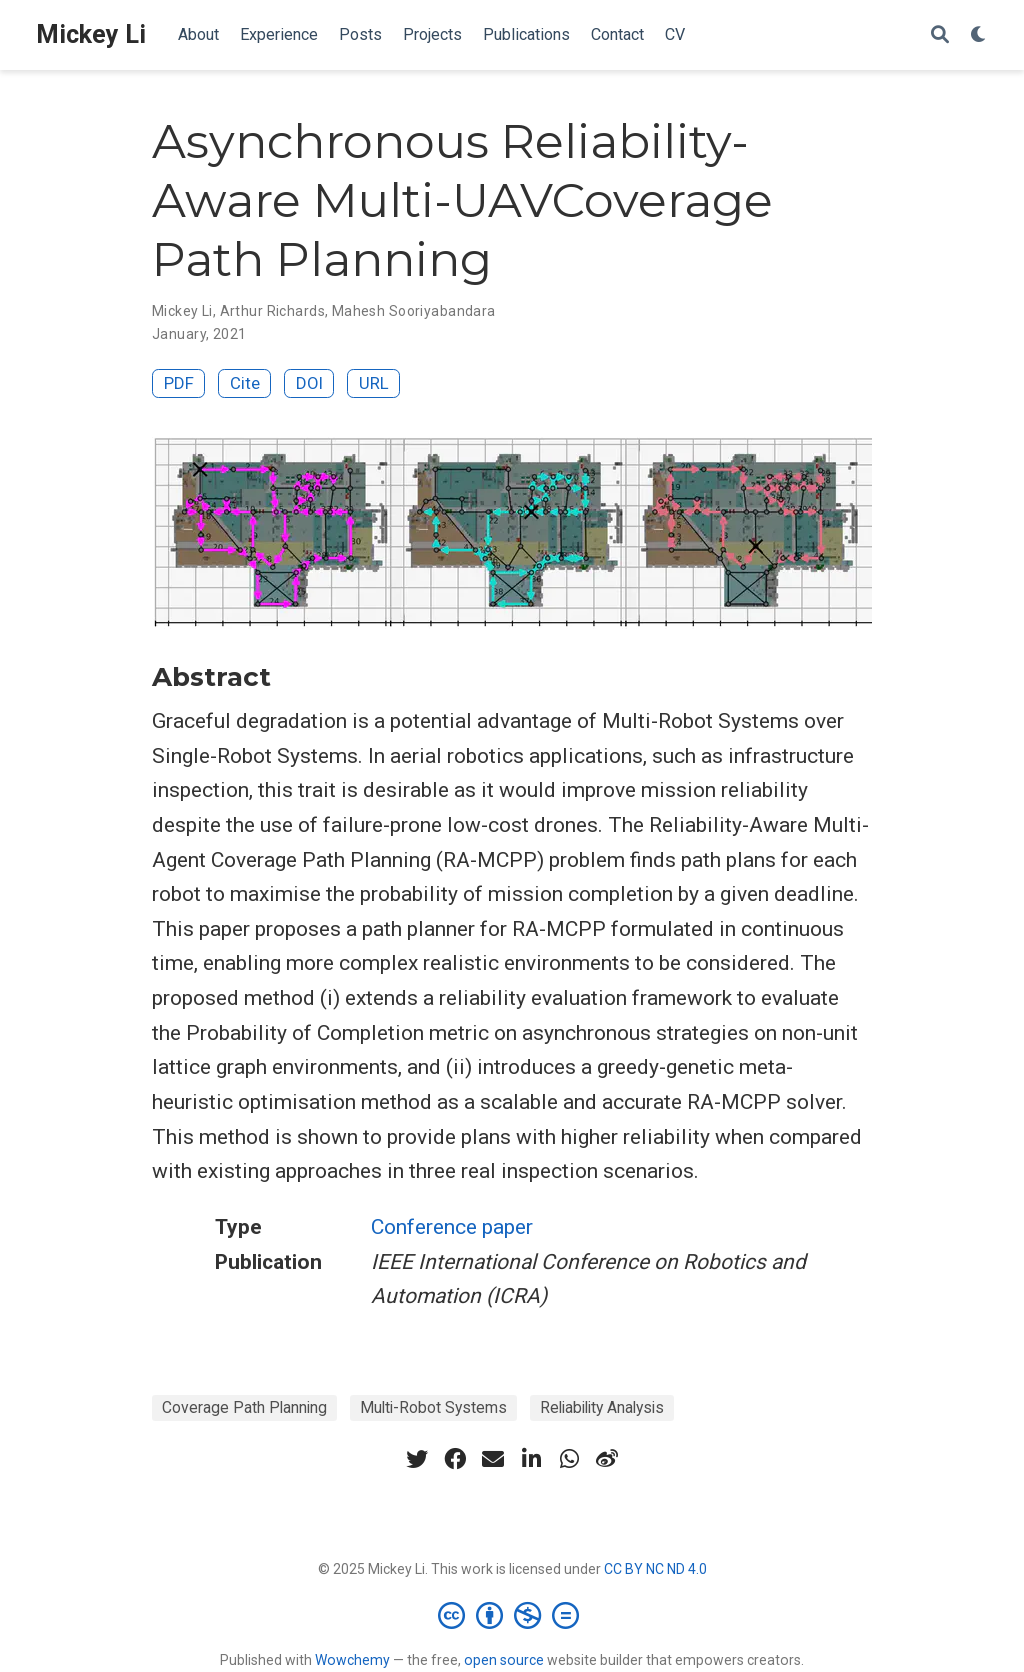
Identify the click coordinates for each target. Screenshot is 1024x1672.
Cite (245, 383)
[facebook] (455, 1459)
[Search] (940, 35)
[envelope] (493, 1459)
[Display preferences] (979, 35)
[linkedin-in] (531, 1459)
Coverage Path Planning (244, 1407)
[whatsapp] (569, 1459)
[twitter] (417, 1459)
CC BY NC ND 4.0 (655, 1569)
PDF (179, 383)
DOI (309, 383)
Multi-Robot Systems (433, 1407)
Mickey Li (91, 34)
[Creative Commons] (512, 1615)
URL (374, 383)
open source (504, 1660)
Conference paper (452, 1227)
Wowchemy (352, 1660)
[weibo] (607, 1459)
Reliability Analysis (602, 1407)
